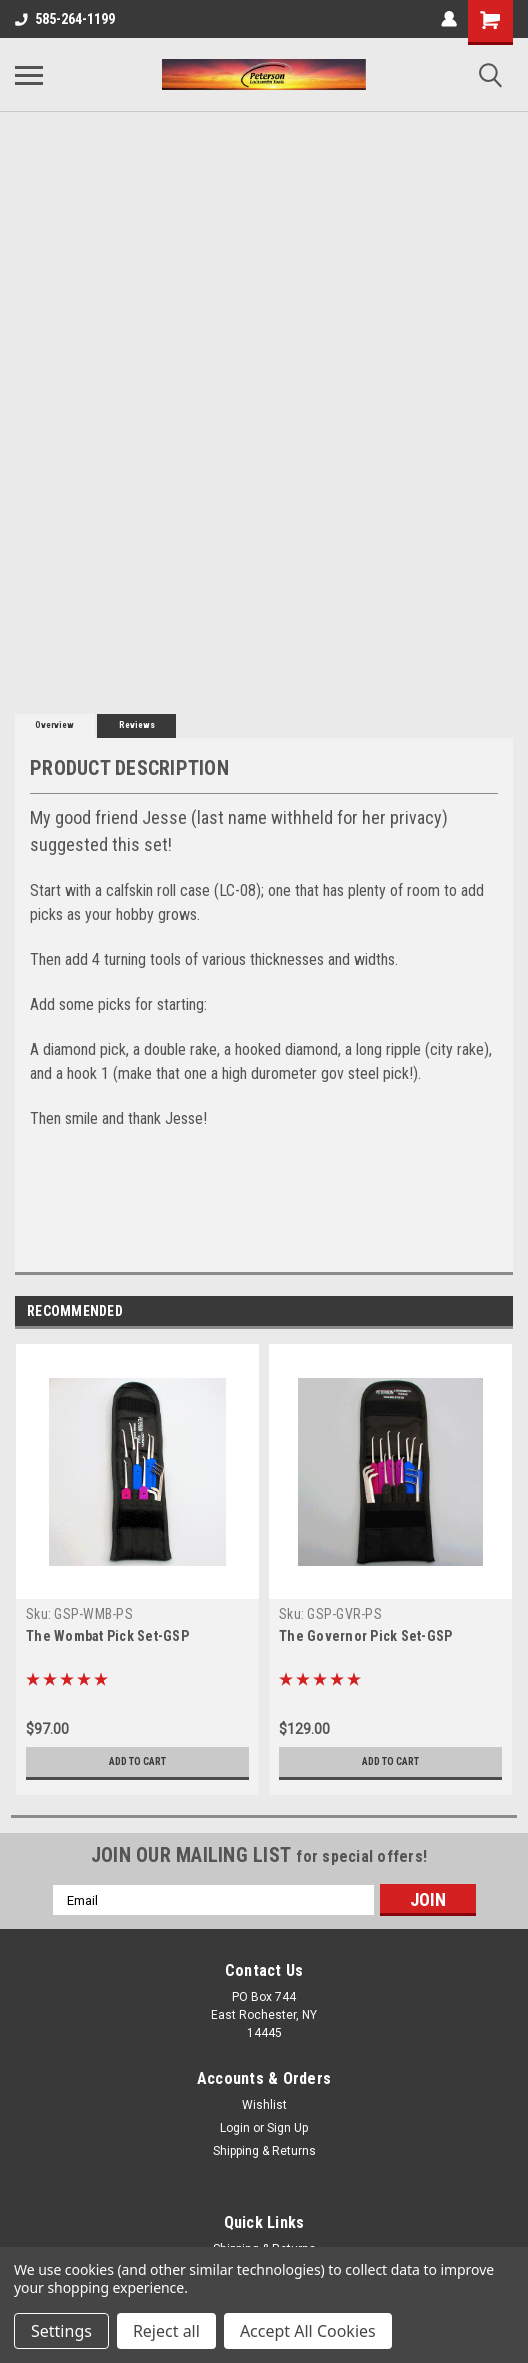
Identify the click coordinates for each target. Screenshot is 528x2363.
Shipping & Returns (264, 2151)
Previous (469, 1311)
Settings (61, 2331)
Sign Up (287, 2128)
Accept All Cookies (308, 2331)
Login (235, 2128)
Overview (54, 725)
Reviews (137, 725)
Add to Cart (137, 1761)
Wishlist (264, 2105)
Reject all (166, 2331)
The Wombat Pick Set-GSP (107, 1636)
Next (497, 1311)
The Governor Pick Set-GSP (365, 1636)
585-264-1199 (65, 19)
